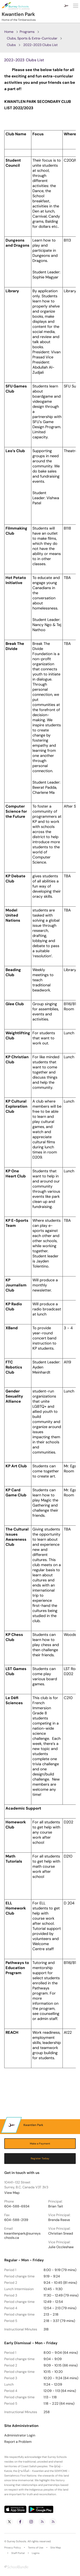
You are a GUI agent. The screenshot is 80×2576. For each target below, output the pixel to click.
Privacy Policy (12, 2547)
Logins (35, 2553)
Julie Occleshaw (61, 2247)
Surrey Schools (16, 2541)
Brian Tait (55, 2206)
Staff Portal (18, 2553)
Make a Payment (40, 2143)
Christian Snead (60, 2233)
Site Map (55, 2547)
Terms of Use (35, 2547)
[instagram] (31, 2521)
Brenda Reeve (59, 2220)
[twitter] (9, 2521)
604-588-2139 (16, 2220)
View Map (12, 2192)
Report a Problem (18, 2442)
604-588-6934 (16, 2206)
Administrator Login (19, 2435)
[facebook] (20, 2521)
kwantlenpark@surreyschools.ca (22, 2235)
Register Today (40, 2158)
